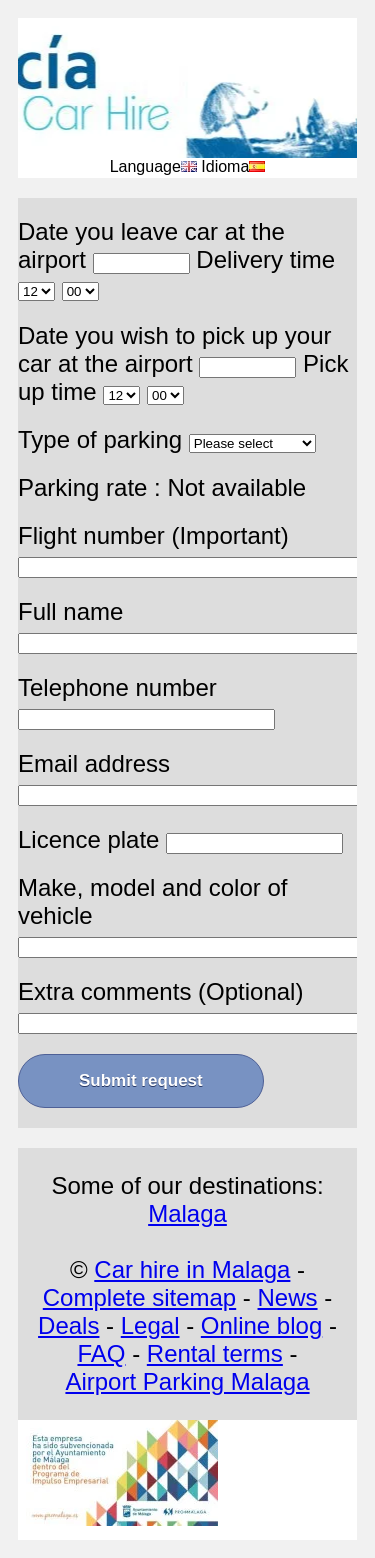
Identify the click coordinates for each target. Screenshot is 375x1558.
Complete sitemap (139, 1297)
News (288, 1297)
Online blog (261, 1325)
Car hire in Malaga (192, 1269)
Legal (150, 1325)
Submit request (141, 1080)
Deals (68, 1325)
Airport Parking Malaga (187, 1381)
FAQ (101, 1353)
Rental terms (215, 1353)
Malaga (187, 1213)
